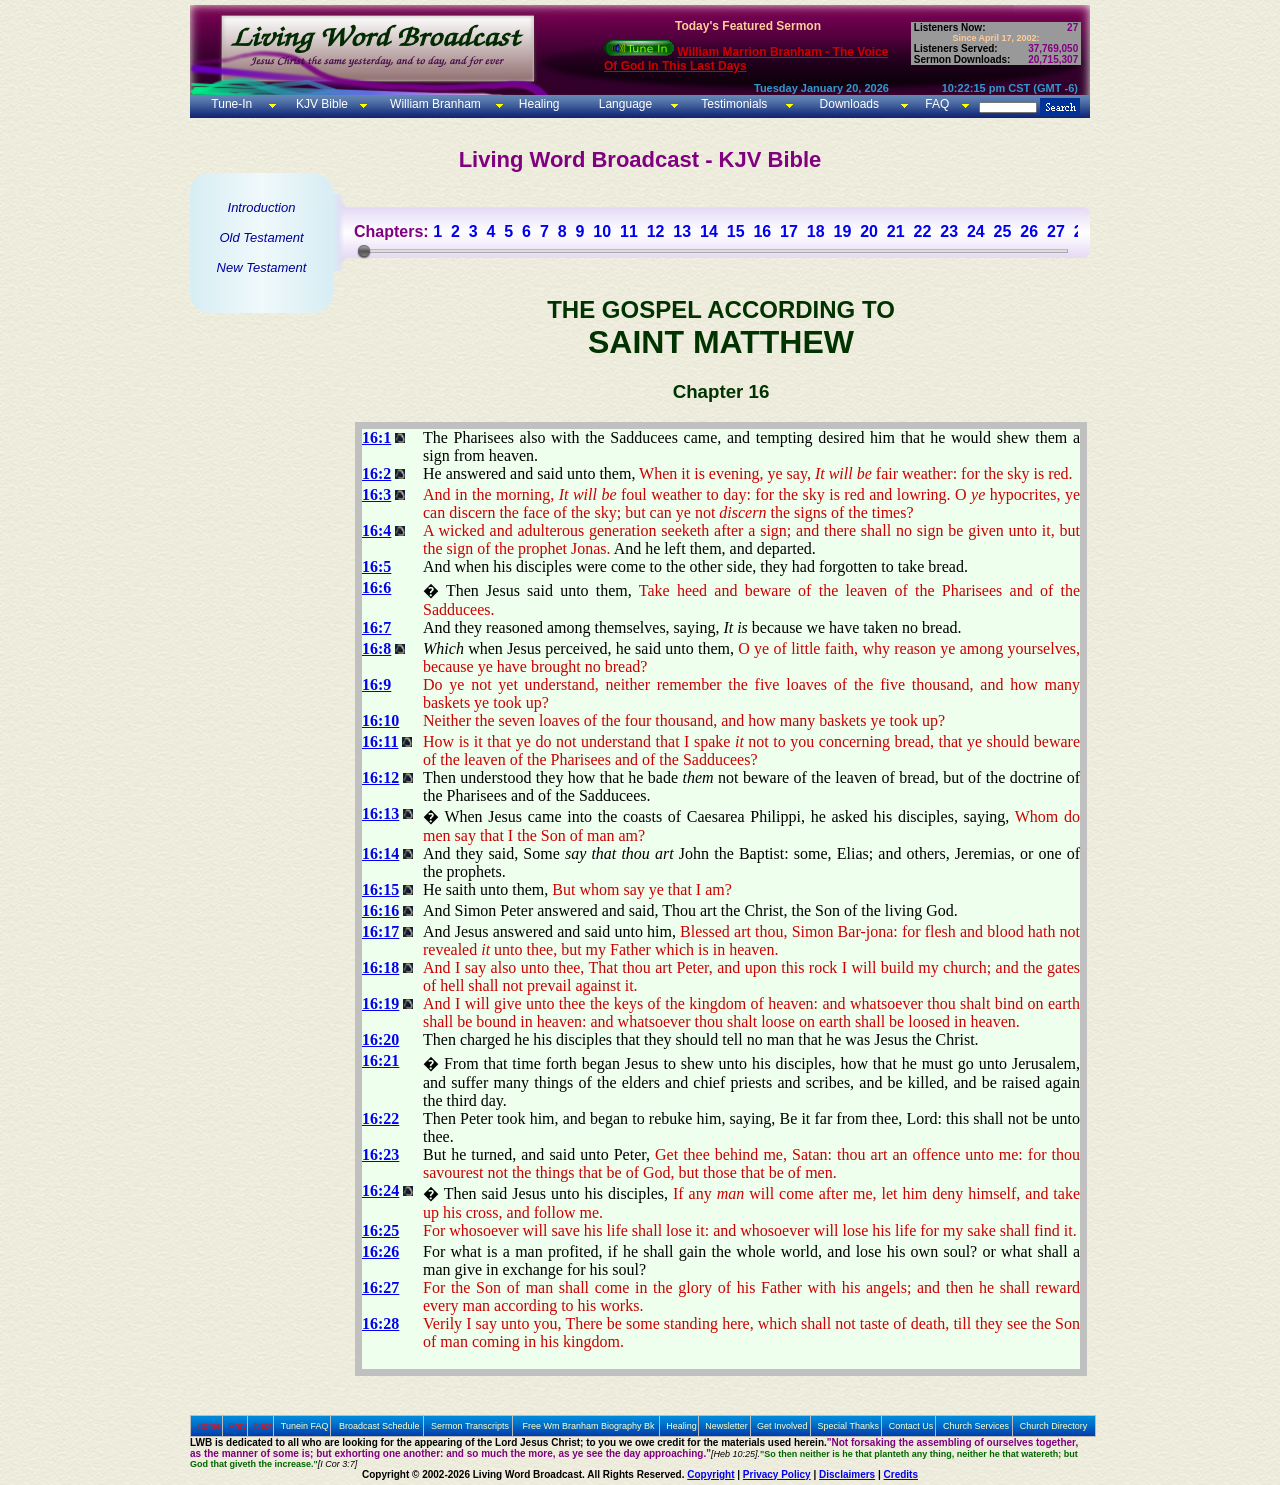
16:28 (380, 1323)
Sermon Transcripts (470, 1426)
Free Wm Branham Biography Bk (589, 1426)
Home (209, 1426)
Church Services (976, 1426)
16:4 (376, 530)
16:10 (380, 720)
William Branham (434, 104)
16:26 (380, 1251)
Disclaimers (847, 1474)
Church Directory (1054, 1426)
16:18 (380, 967)
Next (263, 1426)
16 (762, 231)
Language (623, 104)
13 (682, 231)
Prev (237, 1426)
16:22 (380, 1118)
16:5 (376, 566)
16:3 (376, 494)
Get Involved (782, 1426)
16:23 (380, 1154)
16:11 (380, 741)
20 (869, 231)
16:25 (380, 1230)
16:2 (376, 473)
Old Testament (261, 237)
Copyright (710, 1474)
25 (1003, 231)
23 (949, 231)
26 (1029, 231)
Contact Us (911, 1426)
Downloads (849, 104)
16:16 (380, 910)
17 (789, 231)
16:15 (380, 889)
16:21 (380, 1060)
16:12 (380, 777)
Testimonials (734, 104)
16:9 (376, 684)
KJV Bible (320, 104)
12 (656, 231)
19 (842, 231)
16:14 (380, 853)
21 (896, 231)
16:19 (380, 1003)
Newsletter (726, 1426)
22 (923, 231)
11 (629, 231)
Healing (537, 104)
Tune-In (231, 104)
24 (976, 231)
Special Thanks (848, 1426)
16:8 (376, 648)
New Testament (262, 267)
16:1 (376, 437)
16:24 (380, 1190)
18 (816, 231)
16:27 (380, 1287)
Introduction (262, 207)
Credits (901, 1474)
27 (1056, 231)
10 (602, 231)
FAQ (937, 104)
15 (736, 231)
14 (709, 231)
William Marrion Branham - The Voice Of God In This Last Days (746, 59)
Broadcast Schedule (379, 1426)
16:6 (376, 587)
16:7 (376, 627)
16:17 (380, 931)
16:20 (380, 1039)
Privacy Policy (777, 1474)
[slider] (364, 251)
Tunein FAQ (305, 1426)
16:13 (380, 813)
